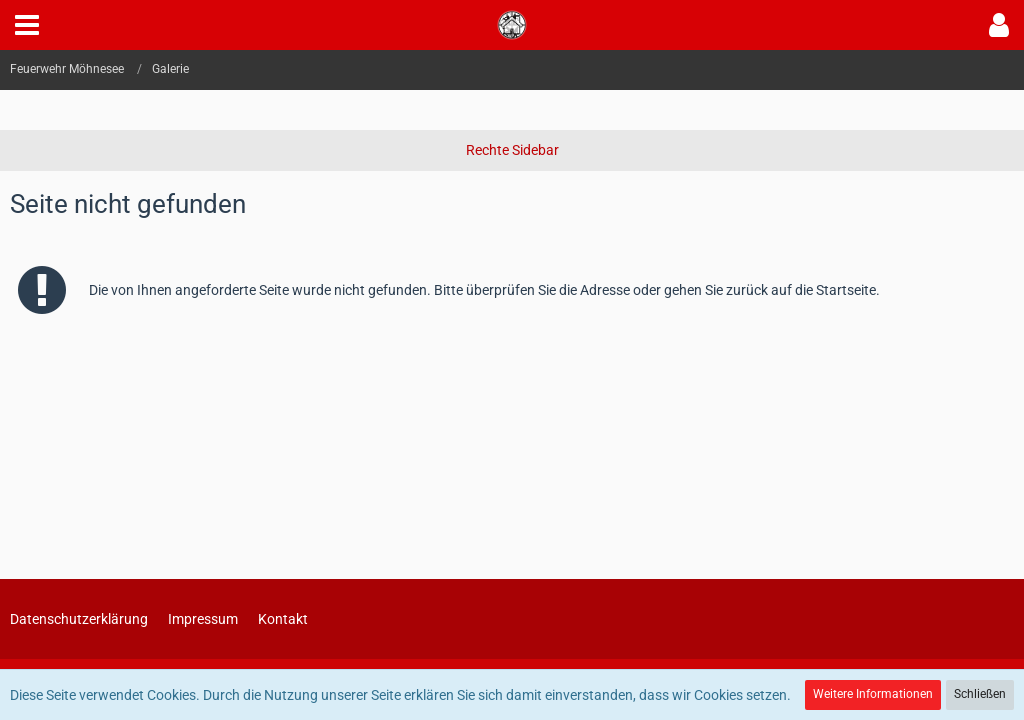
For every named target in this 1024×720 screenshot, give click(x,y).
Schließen (980, 694)
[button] (27, 25)
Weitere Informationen (873, 694)
